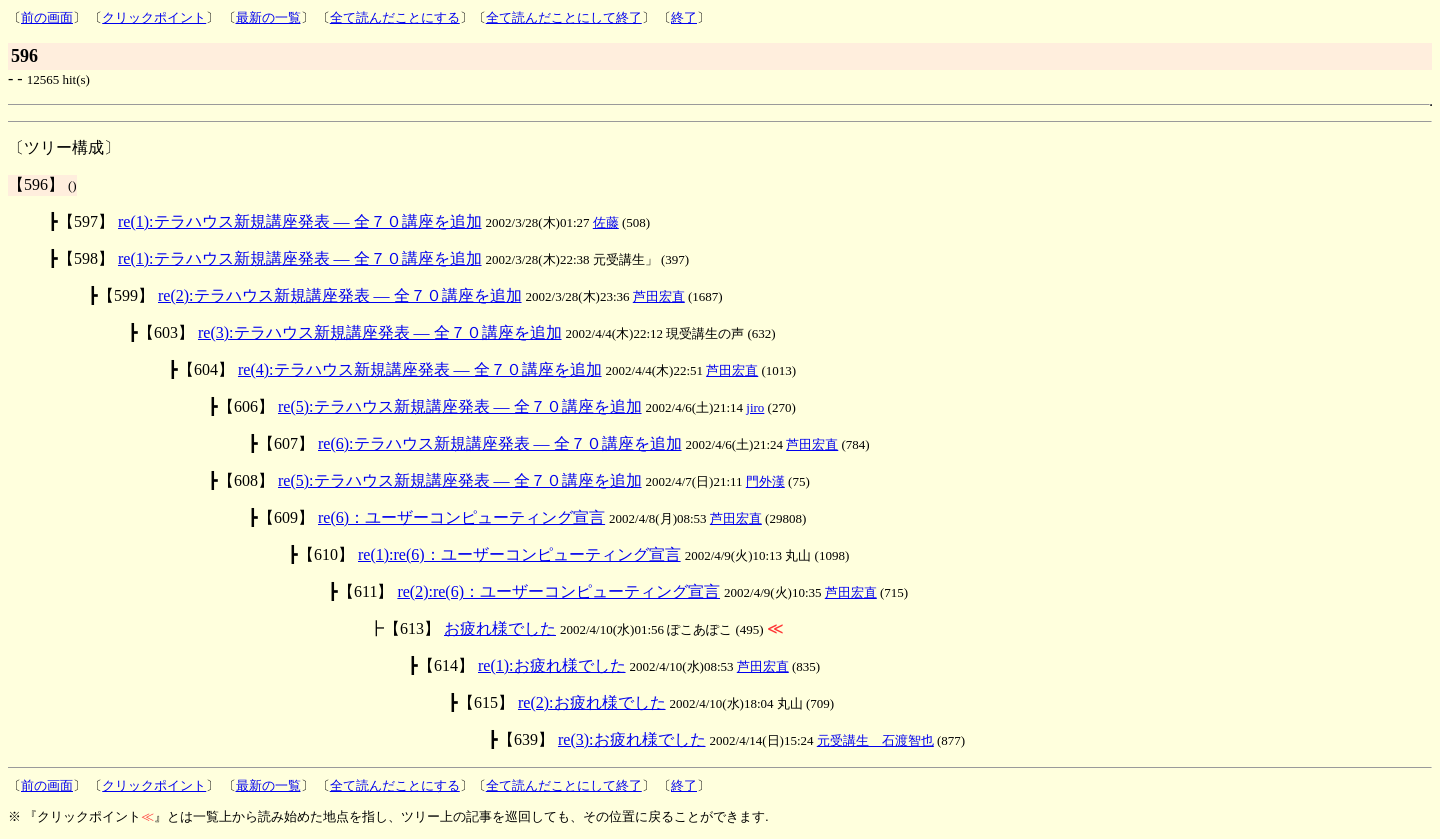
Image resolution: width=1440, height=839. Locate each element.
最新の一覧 (268, 17)
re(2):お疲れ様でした (592, 702)
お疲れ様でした (500, 628)
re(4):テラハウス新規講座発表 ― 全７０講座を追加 (420, 369)
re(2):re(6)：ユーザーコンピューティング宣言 (558, 591)
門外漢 (765, 481)
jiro (755, 407)
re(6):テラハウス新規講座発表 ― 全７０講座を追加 (500, 443)
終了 (684, 17)
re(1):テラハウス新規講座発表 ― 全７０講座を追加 (300, 221)
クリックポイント (154, 17)
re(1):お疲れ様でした (552, 665)
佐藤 (606, 222)
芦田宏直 (659, 296)
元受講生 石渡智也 (875, 740)
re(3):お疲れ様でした (632, 739)
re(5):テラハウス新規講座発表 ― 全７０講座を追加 (460, 406)
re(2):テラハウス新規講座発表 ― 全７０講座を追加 (340, 295)
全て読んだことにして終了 (564, 17)
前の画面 (47, 17)
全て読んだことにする (395, 17)
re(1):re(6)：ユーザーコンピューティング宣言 (519, 554)
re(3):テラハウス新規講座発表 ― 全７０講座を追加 (380, 332)
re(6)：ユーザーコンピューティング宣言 (461, 517)
